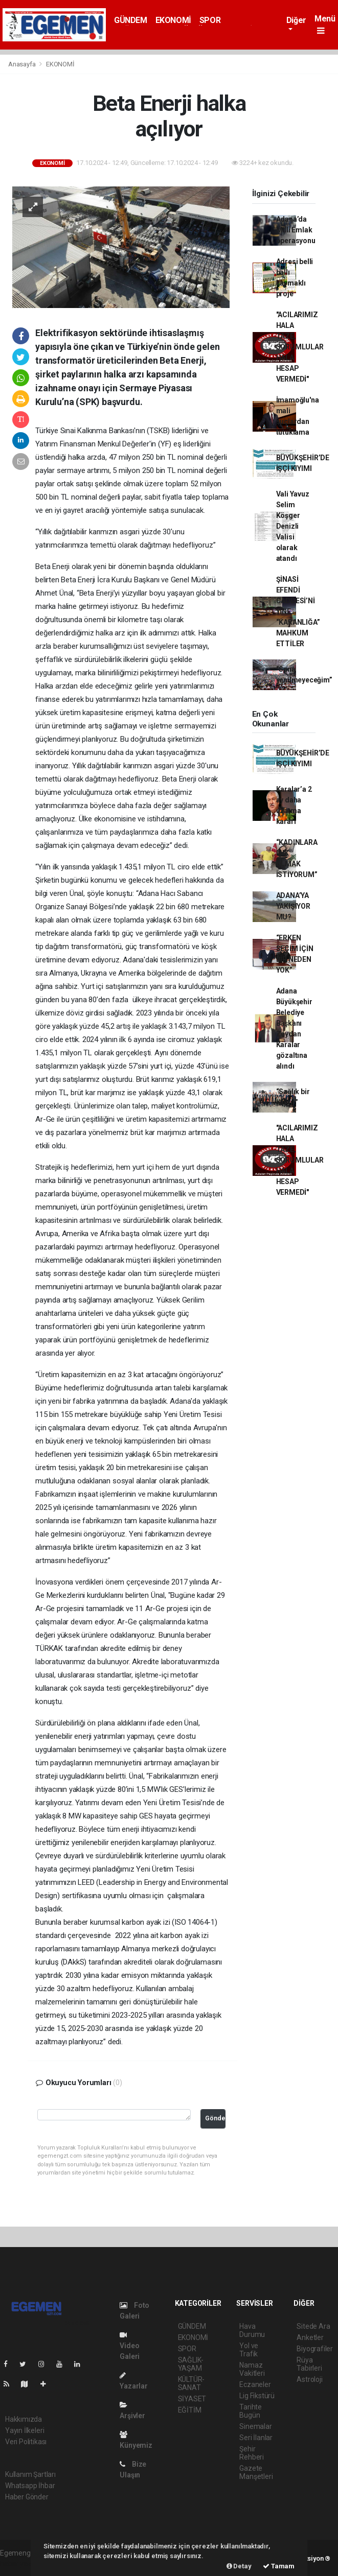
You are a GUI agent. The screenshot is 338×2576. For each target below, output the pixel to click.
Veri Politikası (26, 2442)
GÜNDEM (130, 20)
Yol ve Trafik (248, 2350)
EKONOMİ (173, 20)
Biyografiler (315, 2349)
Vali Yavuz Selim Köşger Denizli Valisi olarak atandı (292, 526)
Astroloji (309, 2379)
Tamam (279, 2566)
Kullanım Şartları (30, 2474)
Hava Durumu (252, 2330)
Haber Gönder (27, 2497)
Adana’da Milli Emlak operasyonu (296, 230)
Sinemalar (255, 2426)
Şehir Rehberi (251, 2453)
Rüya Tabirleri (309, 2364)
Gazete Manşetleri (256, 2472)
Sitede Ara (313, 2326)
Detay (239, 2566)
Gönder (215, 2118)
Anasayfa (22, 64)
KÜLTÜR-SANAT (191, 2383)
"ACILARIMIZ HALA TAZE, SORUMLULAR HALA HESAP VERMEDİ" (300, 347)
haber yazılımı (21, 2564)
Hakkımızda (23, 2419)
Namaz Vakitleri (251, 2369)
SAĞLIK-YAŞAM (191, 2364)
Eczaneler (255, 2384)
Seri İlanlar (256, 2437)
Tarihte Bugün (250, 2411)
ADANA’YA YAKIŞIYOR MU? (293, 906)
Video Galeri (130, 2345)
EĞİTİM (189, 2410)
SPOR (209, 20)
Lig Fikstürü (257, 2396)
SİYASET (192, 2399)
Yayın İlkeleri (24, 2430)
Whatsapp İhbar (30, 2486)
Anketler (310, 2337)
